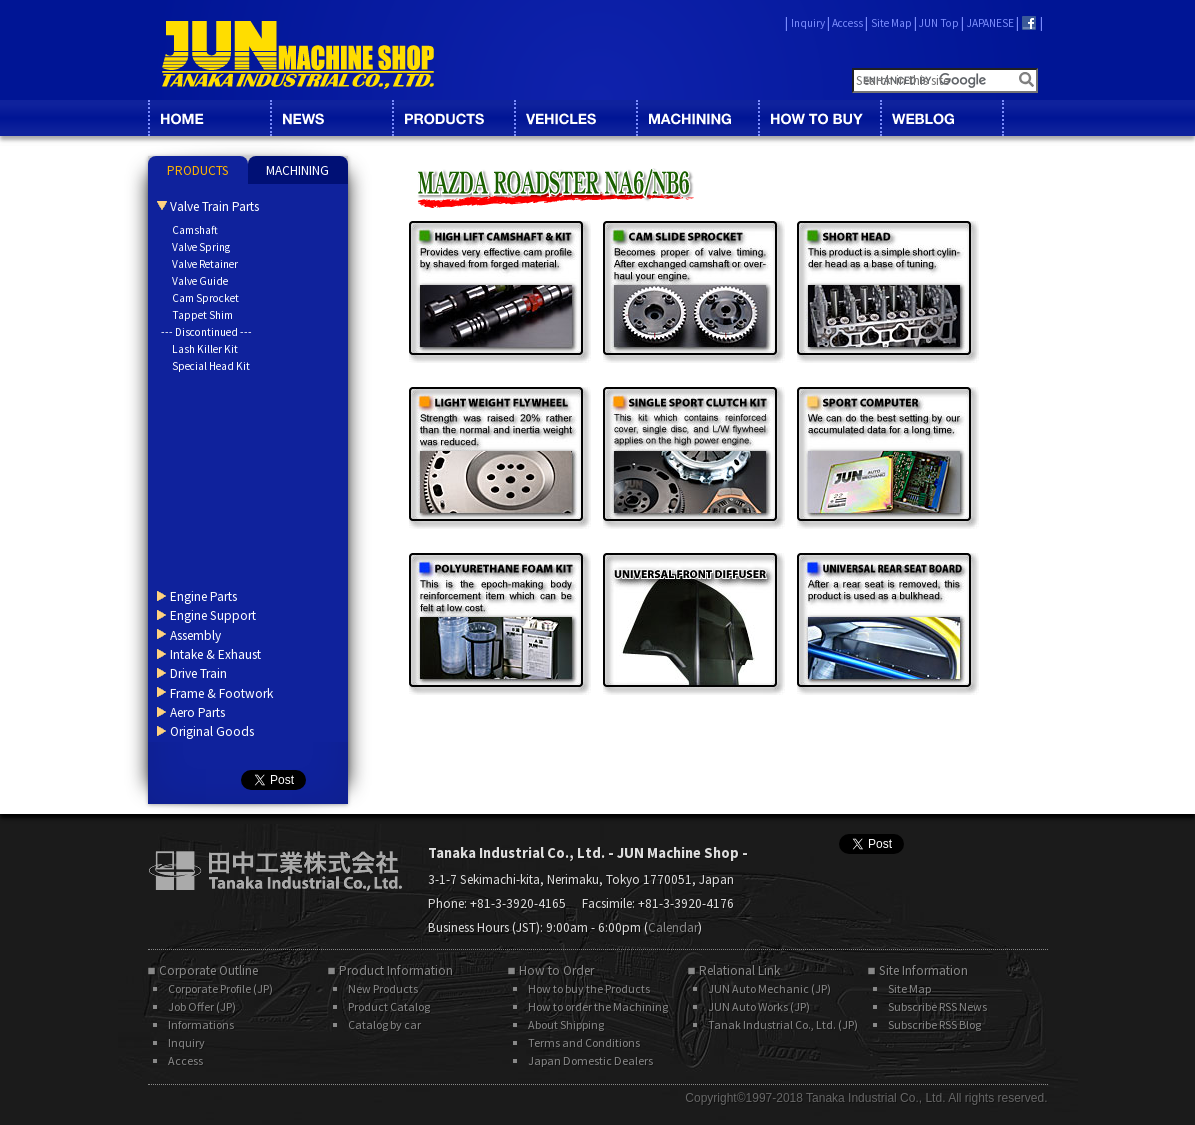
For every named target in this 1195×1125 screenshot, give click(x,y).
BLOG (941, 118)
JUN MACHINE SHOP (298, 55)
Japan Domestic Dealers (590, 1060)
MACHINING (697, 118)
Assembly (195, 635)
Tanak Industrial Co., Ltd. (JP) (783, 1024)
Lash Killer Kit (205, 349)
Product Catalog (389, 1006)
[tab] (198, 170)
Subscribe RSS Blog (934, 1024)
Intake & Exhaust (215, 654)
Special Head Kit (211, 366)
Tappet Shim (202, 315)
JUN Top (939, 23)
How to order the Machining (598, 1006)
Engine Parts (203, 596)
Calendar (673, 927)
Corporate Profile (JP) (220, 988)
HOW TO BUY (819, 118)
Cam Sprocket (205, 298)
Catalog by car (384, 1024)
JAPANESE (990, 23)
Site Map (891, 23)
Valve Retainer (205, 264)
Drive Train (198, 673)
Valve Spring (201, 247)
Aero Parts (197, 712)
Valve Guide (200, 281)
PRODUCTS (198, 170)
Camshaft (195, 230)
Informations (201, 1024)
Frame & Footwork (221, 693)
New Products (383, 988)
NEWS (331, 118)
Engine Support (213, 615)
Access (847, 23)
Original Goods (212, 731)
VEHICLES (575, 118)
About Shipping (566, 1024)
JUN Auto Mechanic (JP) (769, 988)
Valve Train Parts (214, 206)
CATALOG (453, 118)
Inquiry (808, 23)
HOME (209, 118)
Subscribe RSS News (937, 1006)
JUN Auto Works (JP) (759, 1006)
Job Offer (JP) (202, 1006)
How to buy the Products (589, 988)
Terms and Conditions (584, 1042)
